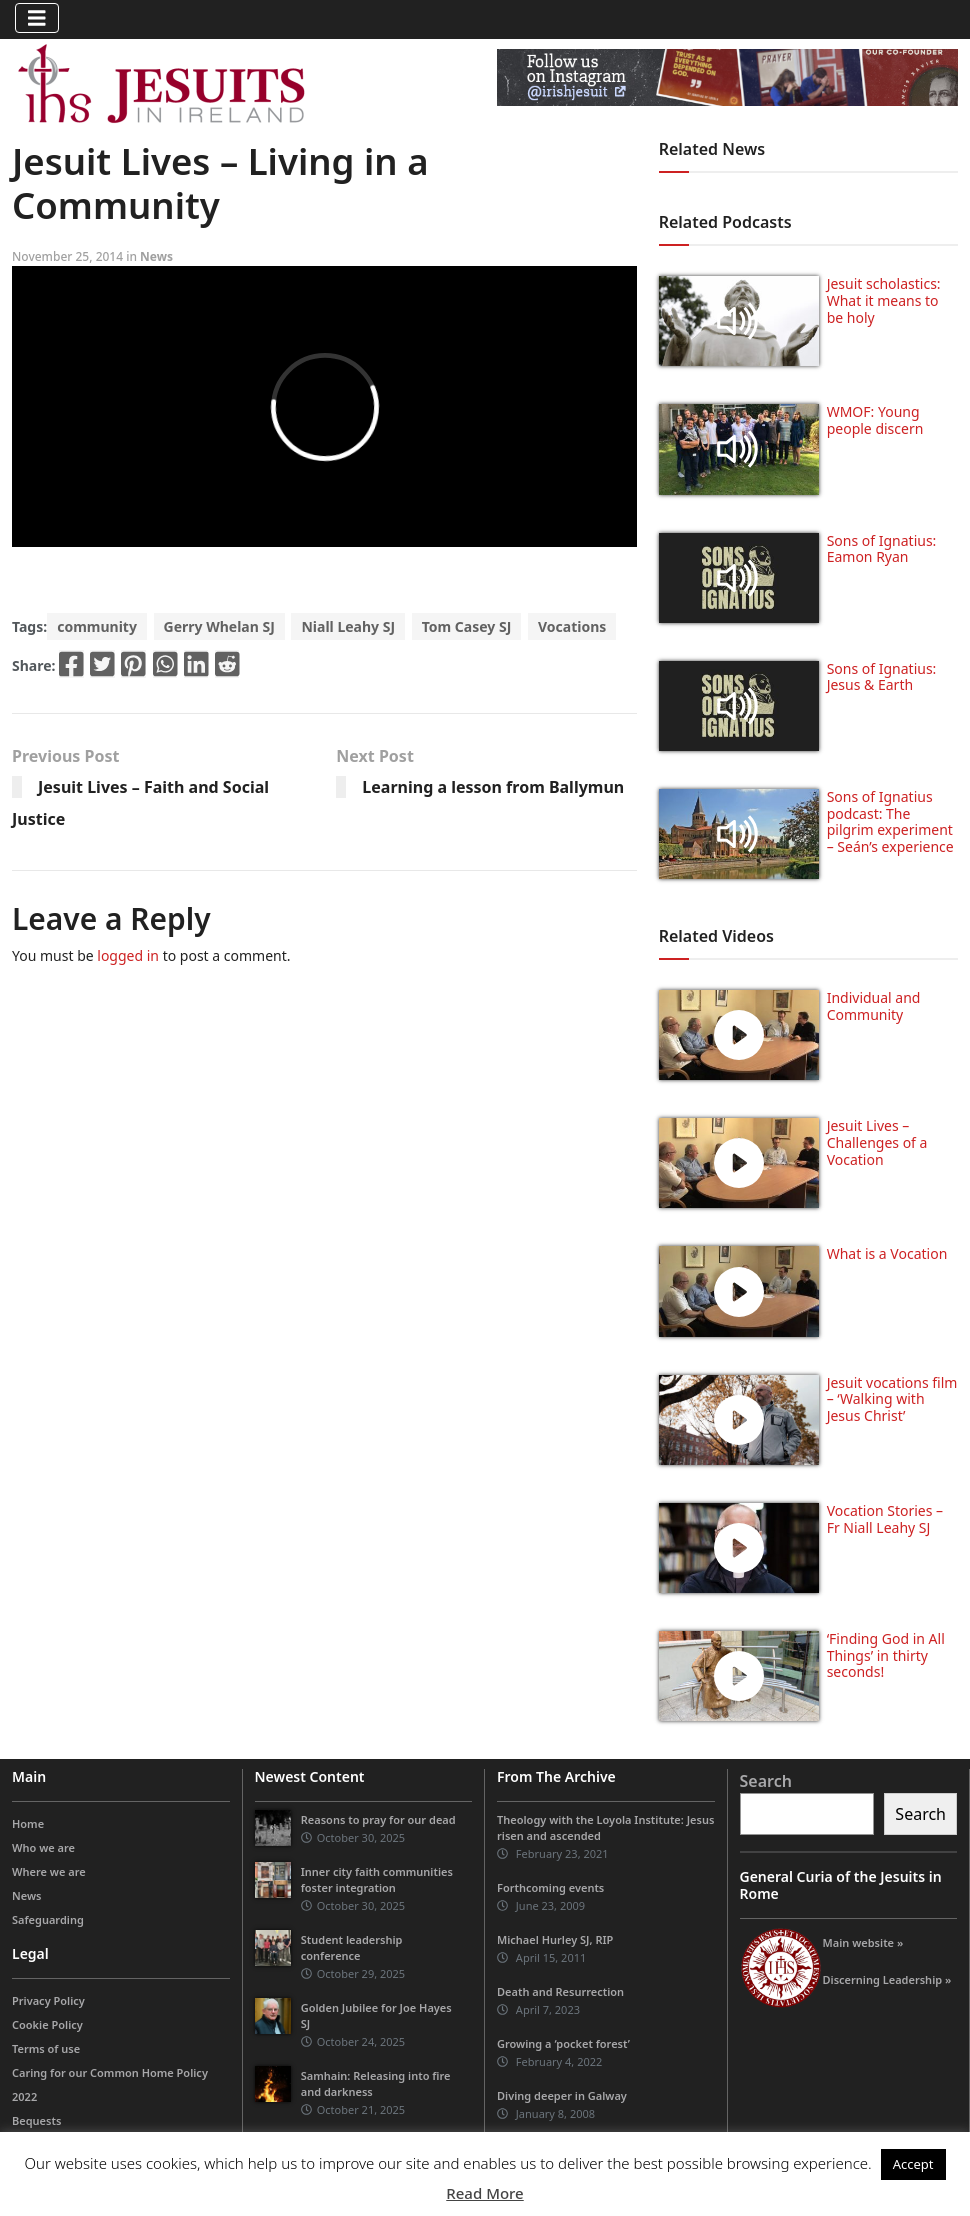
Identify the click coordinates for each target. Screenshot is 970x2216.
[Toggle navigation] (37, 18)
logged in (128, 955)
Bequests (36, 2120)
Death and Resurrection (560, 1991)
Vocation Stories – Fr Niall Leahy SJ (885, 1519)
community (97, 626)
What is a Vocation (887, 1253)
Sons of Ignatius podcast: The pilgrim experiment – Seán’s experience (890, 821)
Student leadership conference (352, 1947)
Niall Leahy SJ (348, 626)
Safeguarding (48, 1919)
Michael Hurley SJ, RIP (555, 1939)
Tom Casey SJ (467, 626)
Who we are (43, 1847)
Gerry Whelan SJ (219, 626)
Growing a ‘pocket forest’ (563, 2043)
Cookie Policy (47, 2024)
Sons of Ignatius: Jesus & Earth (882, 677)
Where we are (49, 1871)
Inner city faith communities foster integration (377, 1879)
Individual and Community (874, 1006)
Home (28, 1823)
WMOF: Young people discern (875, 420)
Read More (484, 2193)
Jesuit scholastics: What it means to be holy (884, 300)
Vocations (572, 626)
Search (766, 1781)
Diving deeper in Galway (562, 2095)
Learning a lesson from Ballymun (493, 787)
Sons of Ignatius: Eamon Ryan (882, 549)
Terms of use (46, 2048)
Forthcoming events (550, 1887)
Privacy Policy (48, 2000)
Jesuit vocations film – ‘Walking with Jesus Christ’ (892, 1399)
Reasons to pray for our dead (378, 1819)
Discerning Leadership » (887, 1979)
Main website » (863, 1942)
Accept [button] (913, 2164)
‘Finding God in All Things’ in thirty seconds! (886, 1655)
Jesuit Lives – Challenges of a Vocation (877, 1142)
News (156, 256)
